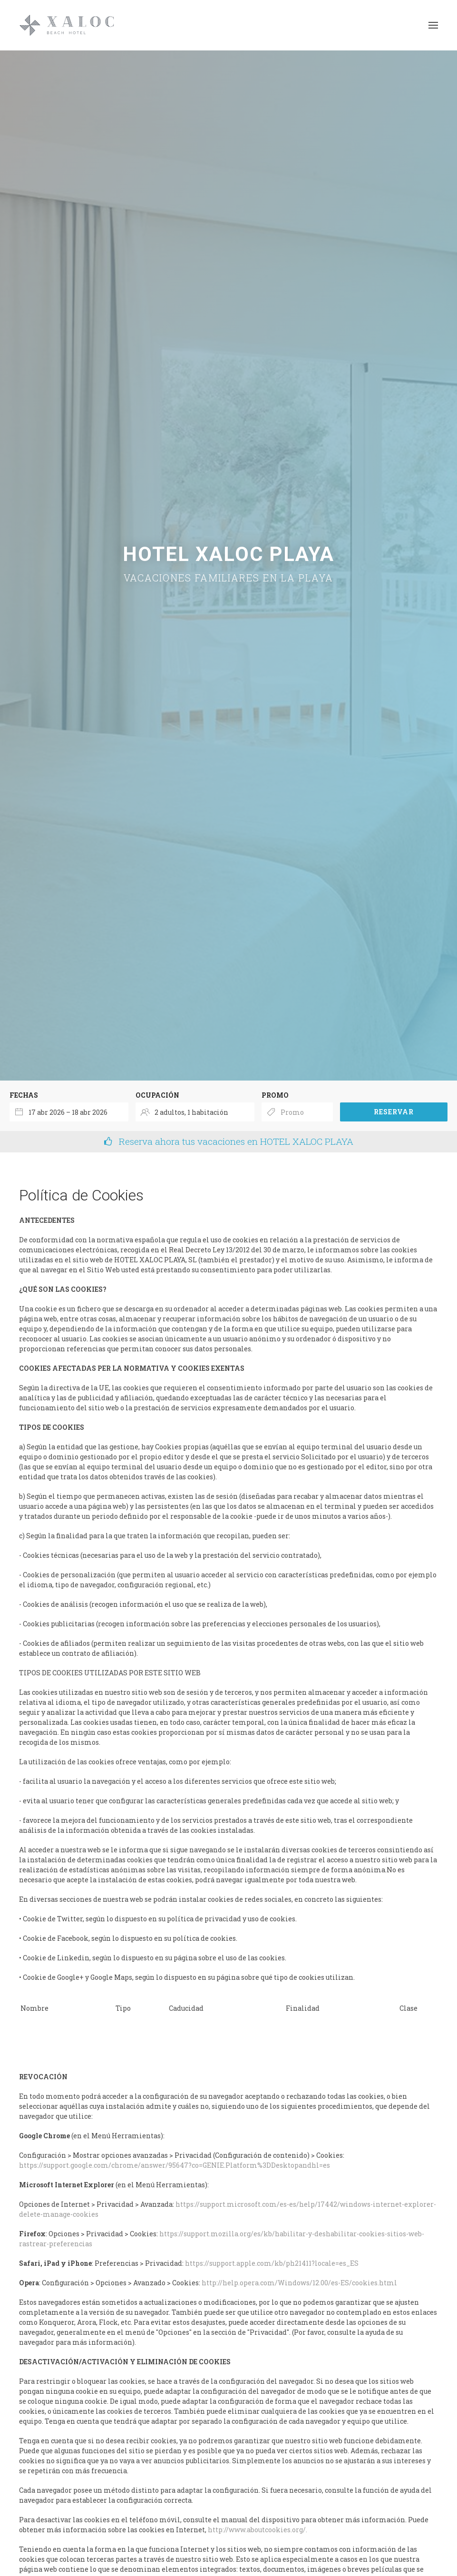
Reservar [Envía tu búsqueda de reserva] (394, 1111)
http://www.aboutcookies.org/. (257, 2529)
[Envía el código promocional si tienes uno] (297, 1111)
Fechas (24, 1095)
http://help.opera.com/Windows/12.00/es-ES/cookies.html (299, 2282)
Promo (275, 1095)
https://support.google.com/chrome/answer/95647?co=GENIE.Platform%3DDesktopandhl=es (174, 2165)
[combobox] (69, 1111)
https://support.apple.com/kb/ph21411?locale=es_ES (272, 2263)
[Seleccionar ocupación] (195, 1111)
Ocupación (157, 1095)
